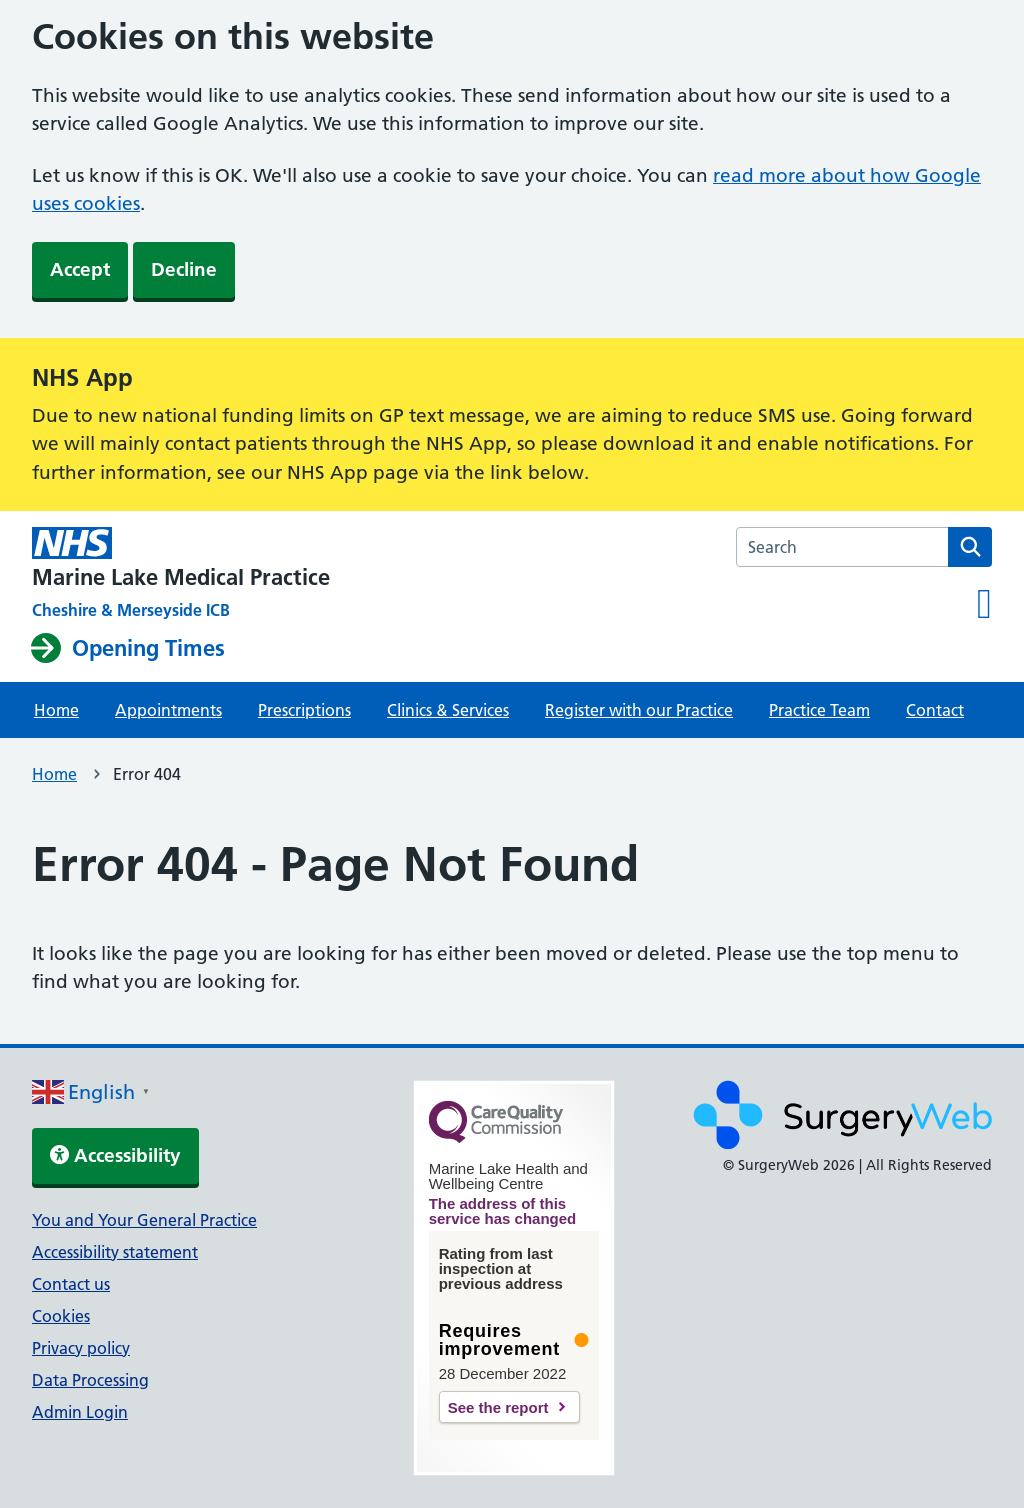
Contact (935, 710)
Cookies (61, 1316)
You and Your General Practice (144, 1220)
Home (56, 710)
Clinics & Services (448, 710)
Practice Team (819, 710)
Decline (184, 269)
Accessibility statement (115, 1252)
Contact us (71, 1284)
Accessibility (115, 1155)
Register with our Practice (639, 710)
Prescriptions (304, 710)
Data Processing (90, 1380)
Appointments (168, 710)
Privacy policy (81, 1348)
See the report (498, 1407)
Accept (80, 269)
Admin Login (80, 1412)
